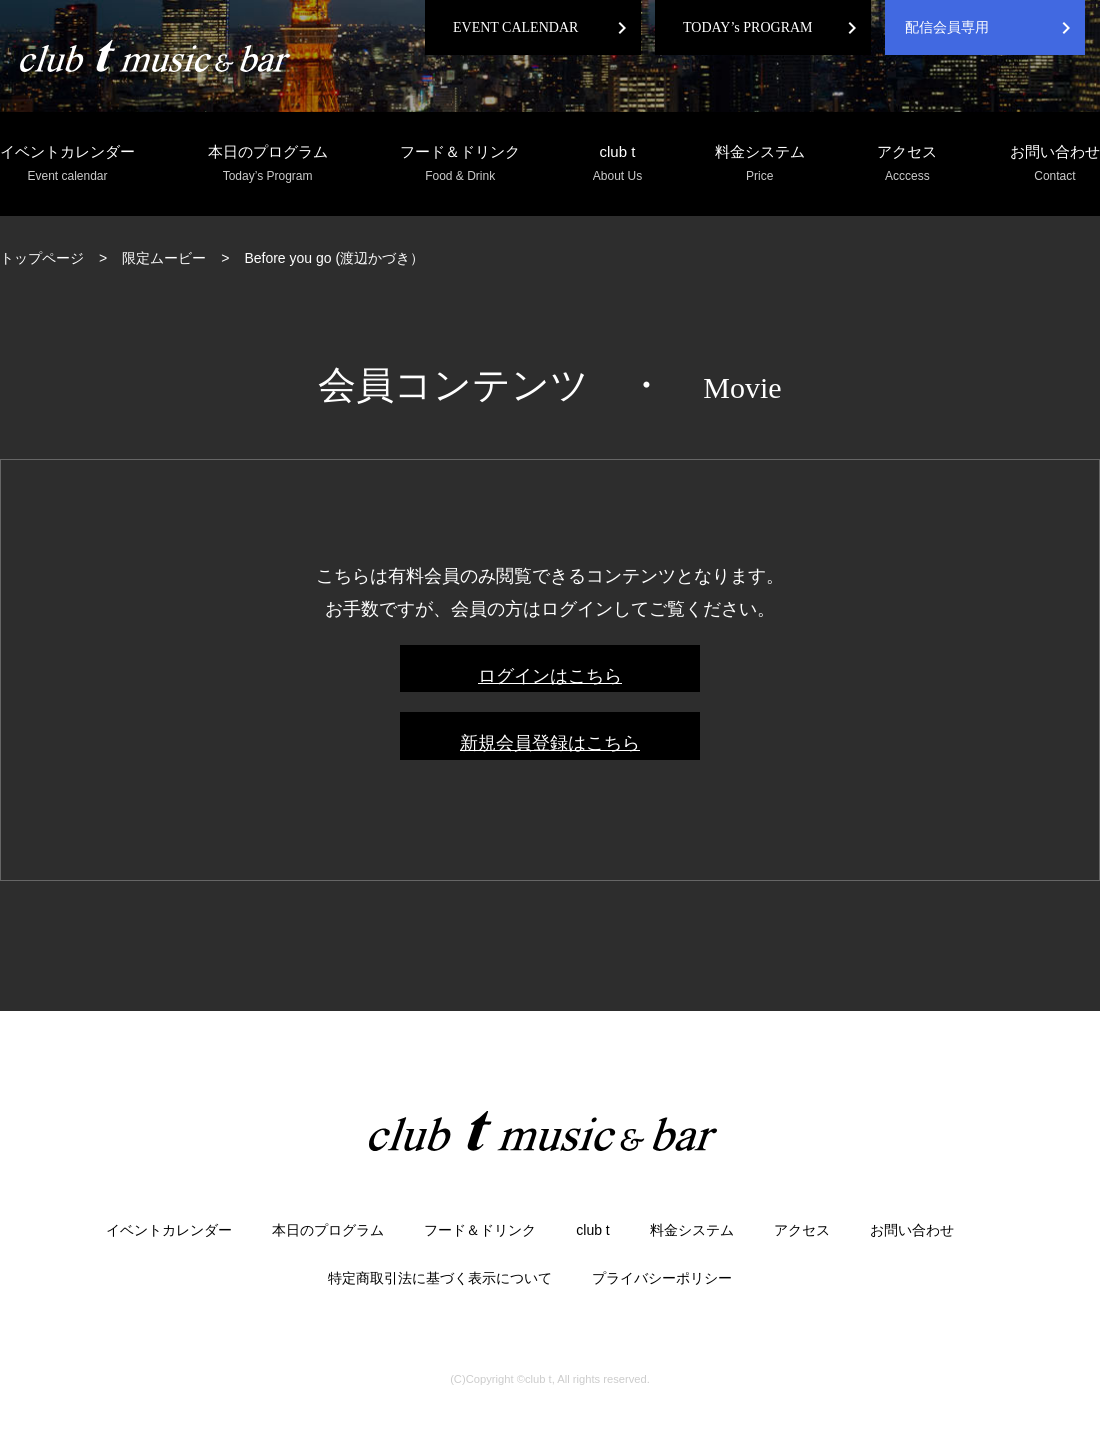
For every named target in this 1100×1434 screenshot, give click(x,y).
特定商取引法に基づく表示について (440, 1278)
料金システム (760, 164)
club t (617, 164)
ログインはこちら (550, 676)
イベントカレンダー (67, 164)
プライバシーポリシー (662, 1278)
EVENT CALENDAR (515, 27)
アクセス (907, 164)
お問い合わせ (1055, 164)
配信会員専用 (947, 27)
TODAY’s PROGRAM (748, 27)
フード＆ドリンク (460, 164)
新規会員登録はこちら (550, 743)
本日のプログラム (268, 164)
